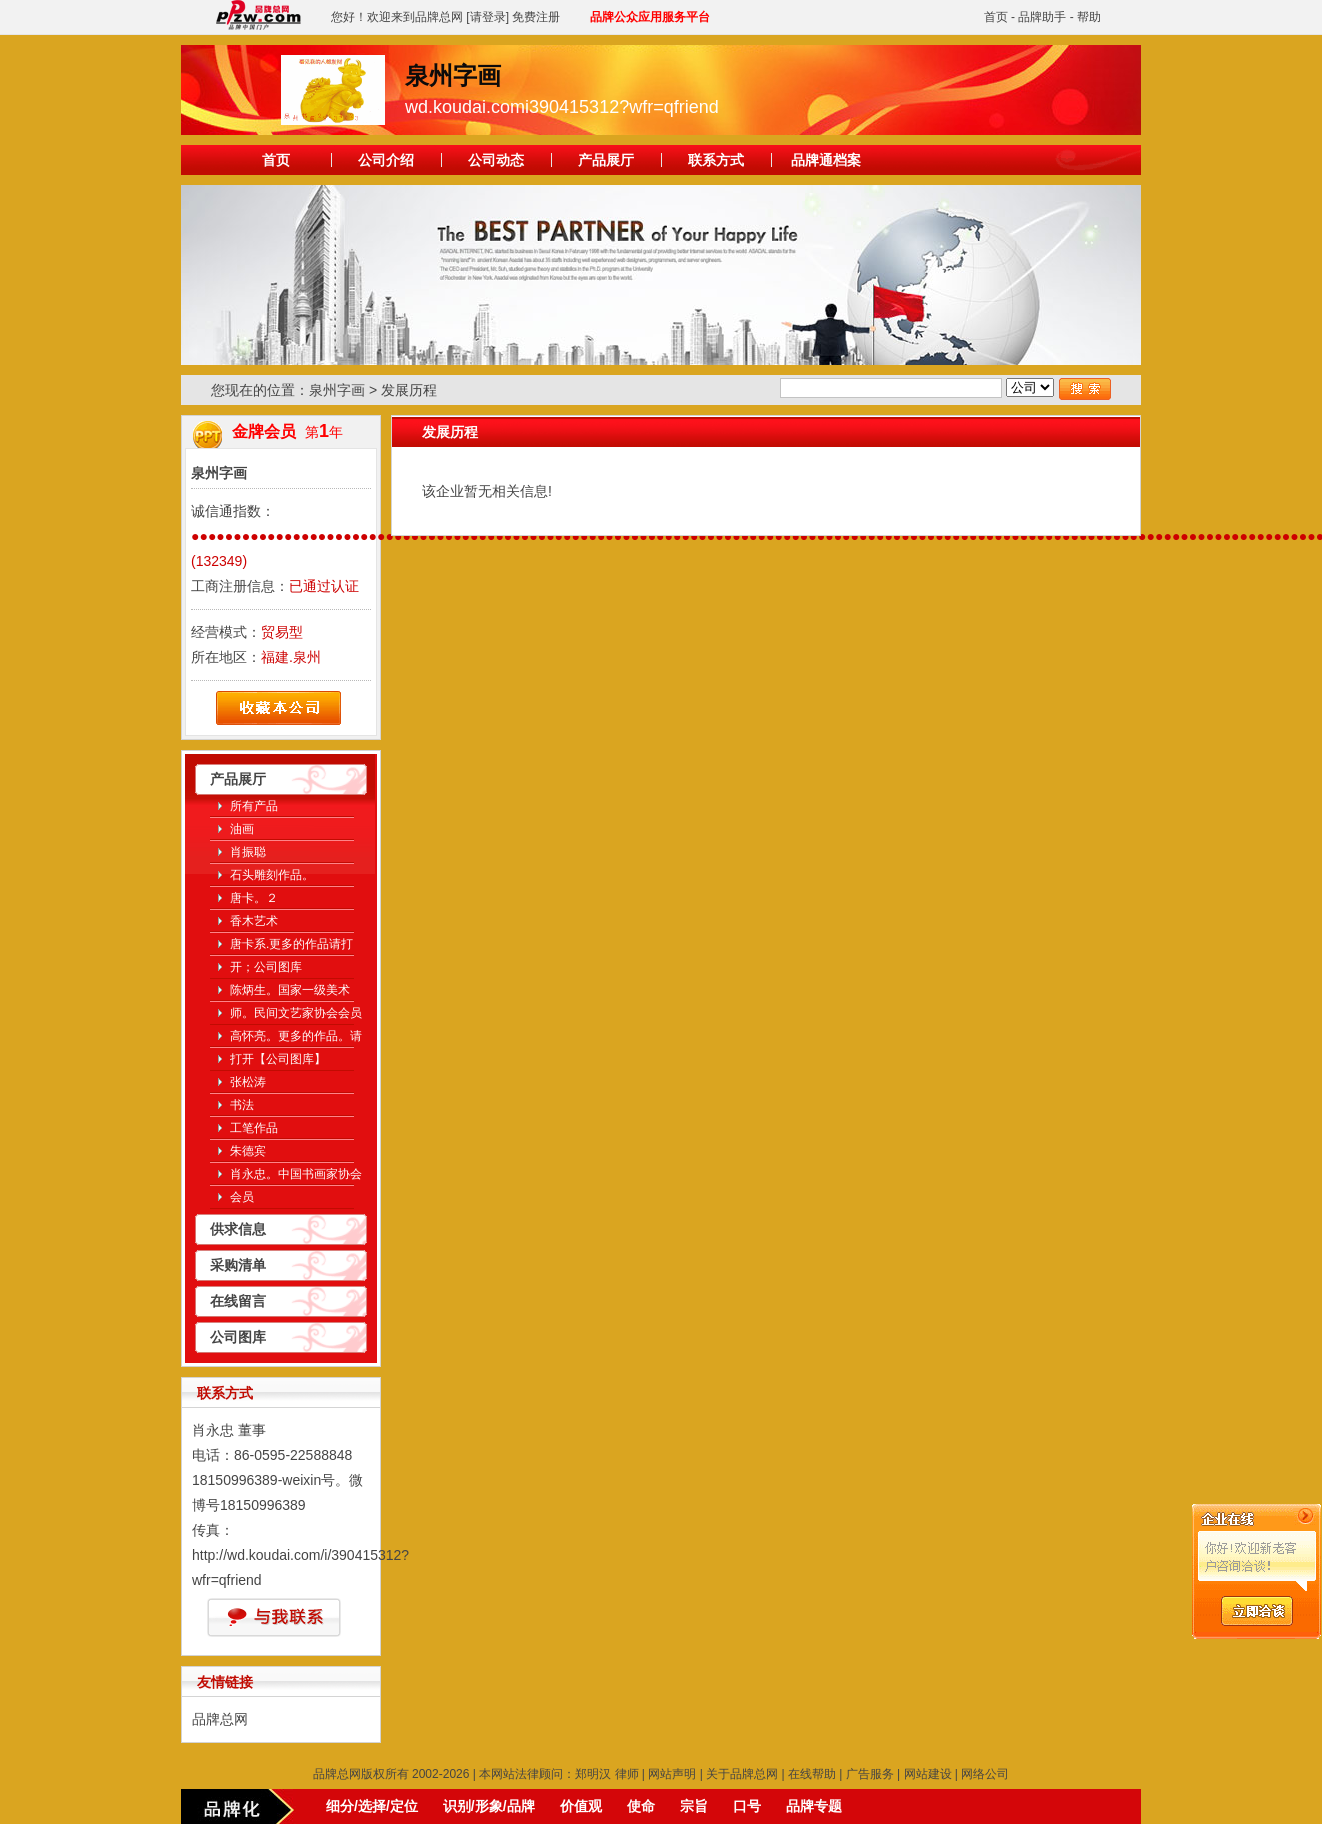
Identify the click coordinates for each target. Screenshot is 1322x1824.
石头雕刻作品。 (272, 875)
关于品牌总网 (742, 1774)
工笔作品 (254, 1128)
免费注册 (536, 17)
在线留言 (238, 1301)
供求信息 (238, 1229)
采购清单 (238, 1265)
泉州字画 (337, 390)
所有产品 (254, 806)
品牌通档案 (826, 160)
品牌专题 (814, 1806)
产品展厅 (606, 160)
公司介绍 (386, 160)
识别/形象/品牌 (489, 1806)
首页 (996, 17)
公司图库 (238, 1337)
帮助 (1089, 17)
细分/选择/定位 (372, 1806)
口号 (747, 1806)
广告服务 (870, 1774)
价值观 (581, 1806)
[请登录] (487, 17)
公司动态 (496, 160)
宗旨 (694, 1806)
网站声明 (672, 1774)
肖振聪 (248, 852)
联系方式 (716, 160)
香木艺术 (254, 921)
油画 (242, 829)
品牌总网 (220, 1719)
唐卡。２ (254, 898)
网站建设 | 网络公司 (957, 1774)
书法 (242, 1105)
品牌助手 (1042, 17)
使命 (641, 1806)
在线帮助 (812, 1774)
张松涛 (248, 1082)
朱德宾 (248, 1151)
